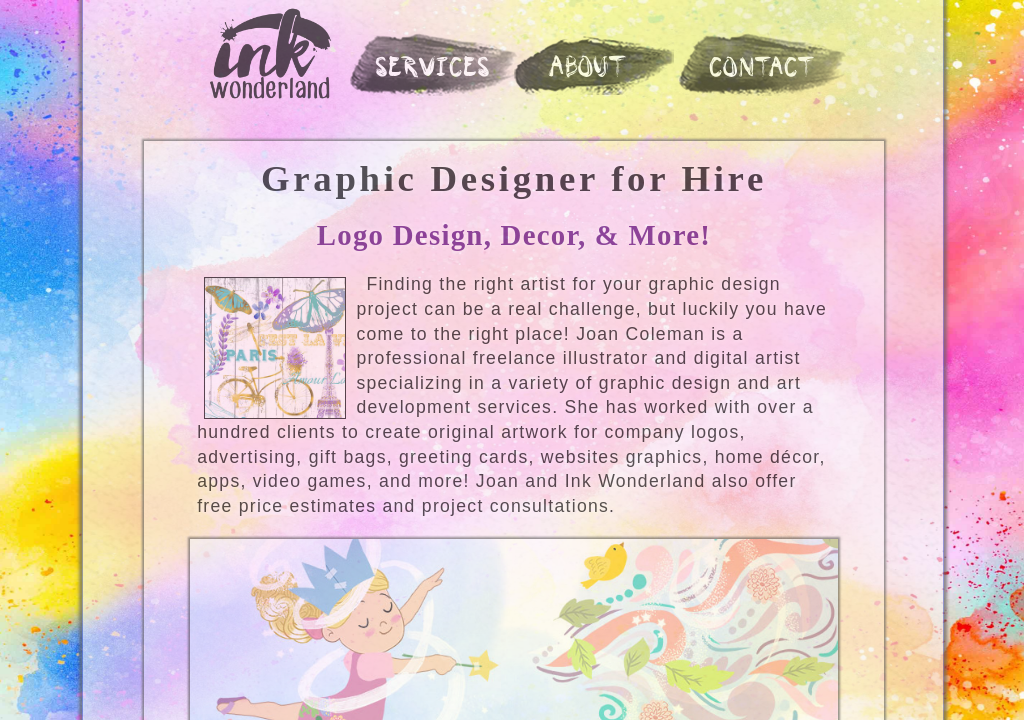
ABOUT (589, 69)
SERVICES (434, 69)
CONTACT (764, 69)
